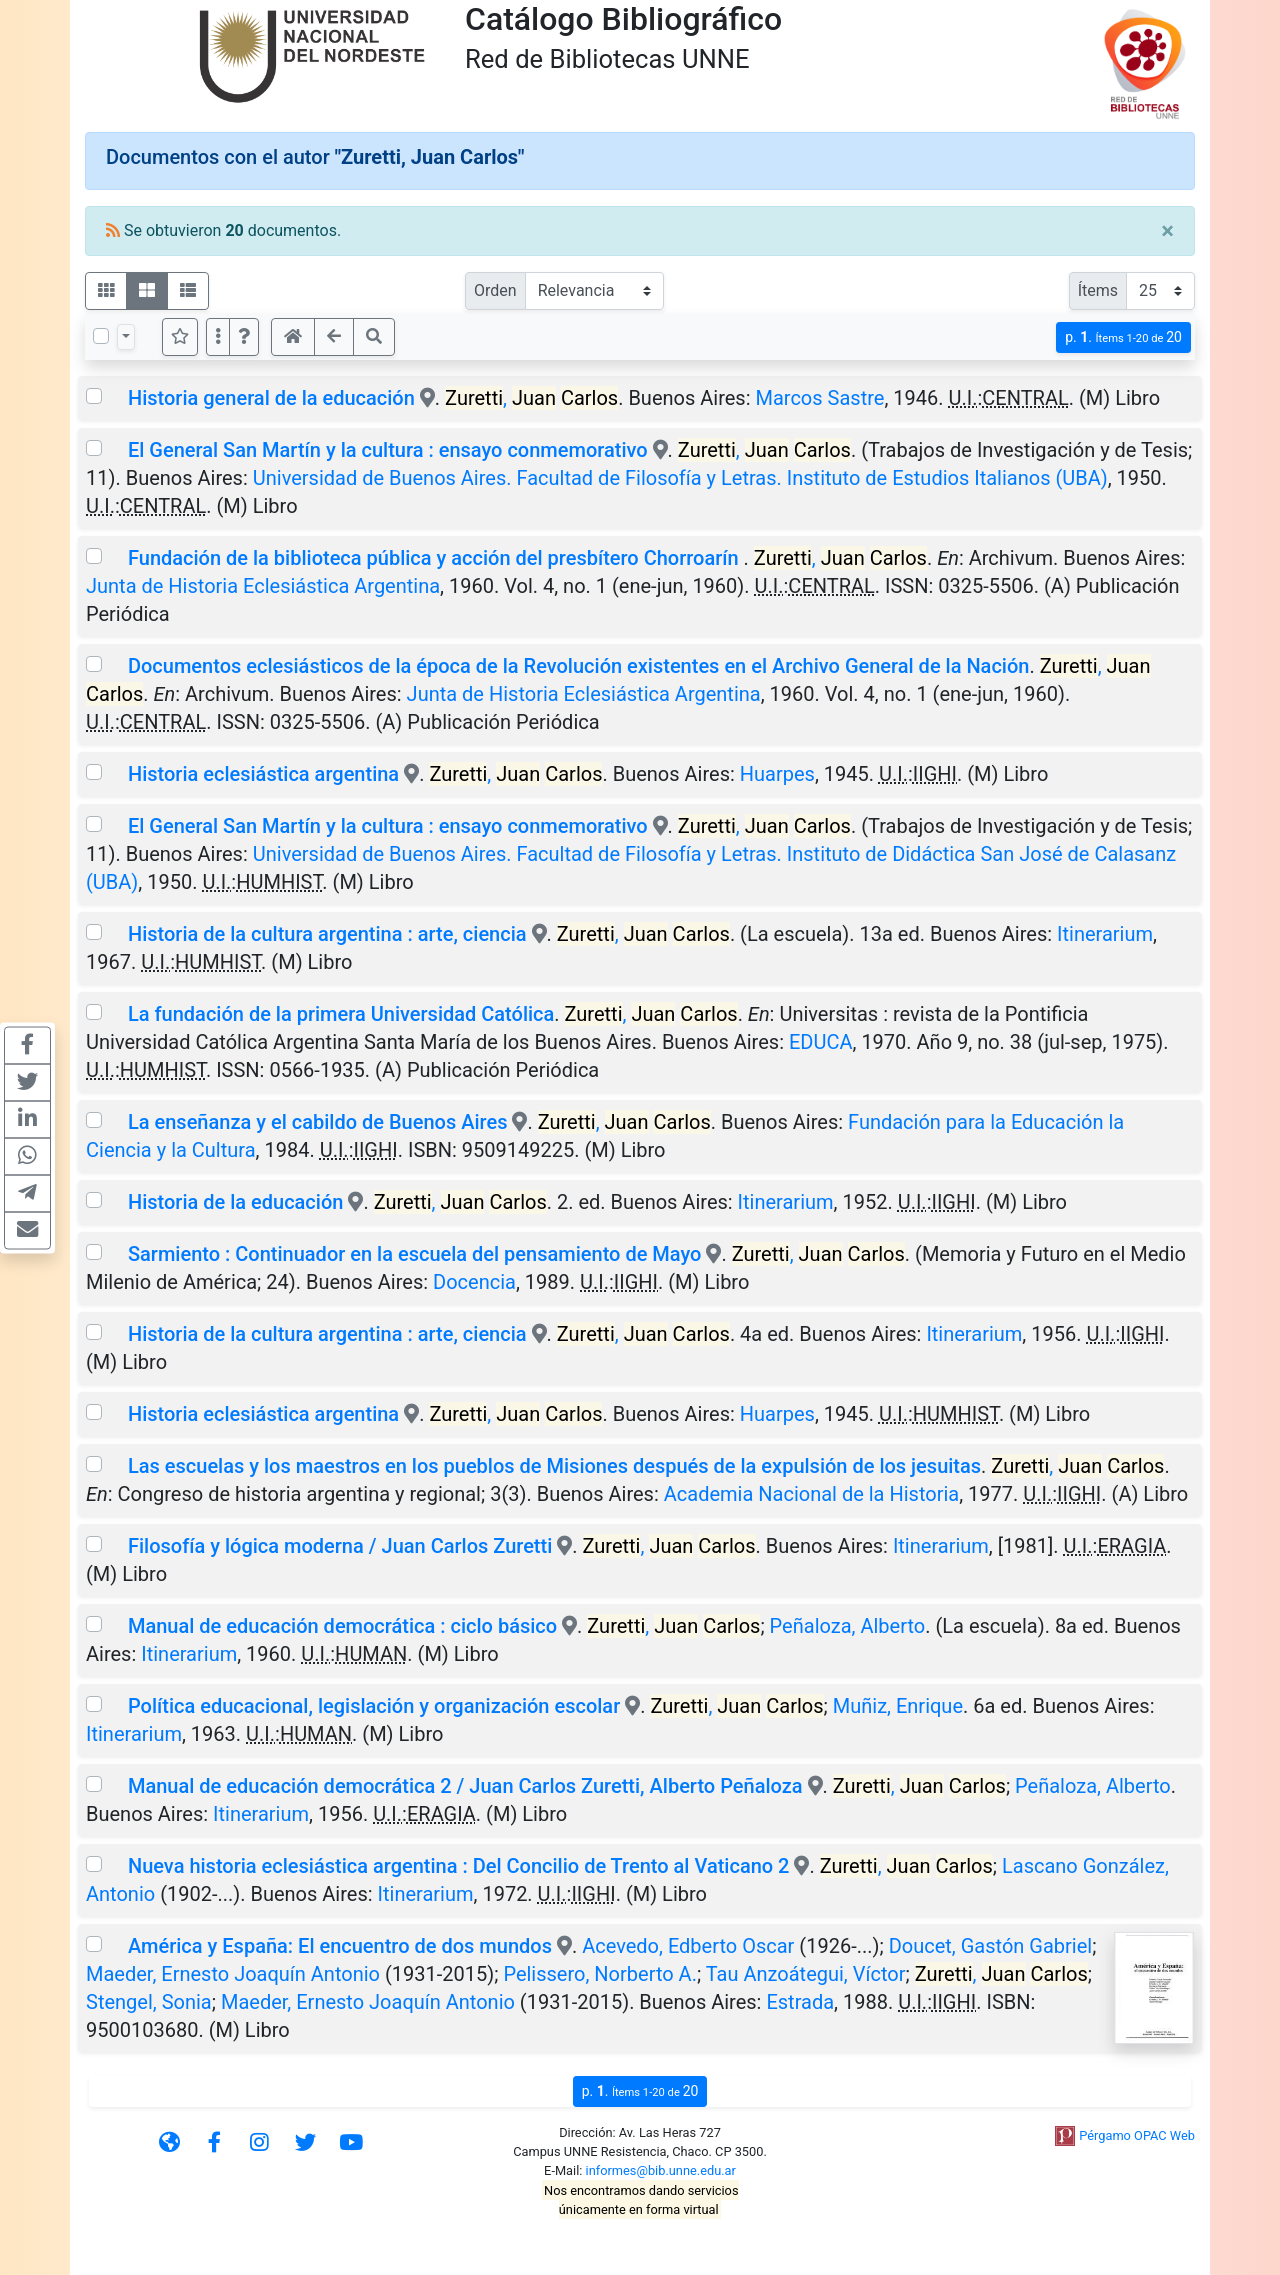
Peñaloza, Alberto (848, 1626)
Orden (495, 290)
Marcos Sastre (819, 398)
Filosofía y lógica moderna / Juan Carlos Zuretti (340, 1546)
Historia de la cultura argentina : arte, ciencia (327, 934)
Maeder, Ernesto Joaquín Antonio (233, 1974)
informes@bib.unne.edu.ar (661, 2170)
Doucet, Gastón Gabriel (991, 1946)
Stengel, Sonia (149, 2002)
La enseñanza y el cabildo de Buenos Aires (317, 1122)
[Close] (1167, 231)
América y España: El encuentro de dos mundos (340, 1946)
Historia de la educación (235, 1202)
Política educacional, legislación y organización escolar (374, 1706)
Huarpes (777, 774)
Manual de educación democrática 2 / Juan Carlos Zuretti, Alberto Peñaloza (465, 1786)
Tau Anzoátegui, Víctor (806, 1974)
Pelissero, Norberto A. (600, 1974)
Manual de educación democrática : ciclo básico (342, 1626)
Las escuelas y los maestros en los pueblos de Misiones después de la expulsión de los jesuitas (554, 1466)
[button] (244, 337)
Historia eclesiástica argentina (263, 774)
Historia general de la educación (271, 398)
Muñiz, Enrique (898, 1706)
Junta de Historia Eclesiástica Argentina (263, 586)
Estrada (800, 2002)
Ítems (1098, 290)
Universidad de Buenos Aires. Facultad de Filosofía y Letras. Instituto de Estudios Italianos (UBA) (680, 478)
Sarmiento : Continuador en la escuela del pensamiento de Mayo (415, 1254)
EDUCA (821, 1042)
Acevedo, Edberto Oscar (688, 1946)
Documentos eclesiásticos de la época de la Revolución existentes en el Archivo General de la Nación (578, 666)
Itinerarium (1105, 934)
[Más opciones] (218, 337)
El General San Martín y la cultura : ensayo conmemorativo (388, 450)
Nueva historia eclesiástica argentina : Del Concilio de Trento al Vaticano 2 (459, 1866)
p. (1123, 337)
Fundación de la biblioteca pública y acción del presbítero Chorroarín (436, 558)
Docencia (474, 1282)
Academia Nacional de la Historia (811, 1494)
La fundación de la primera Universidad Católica (341, 1014)
